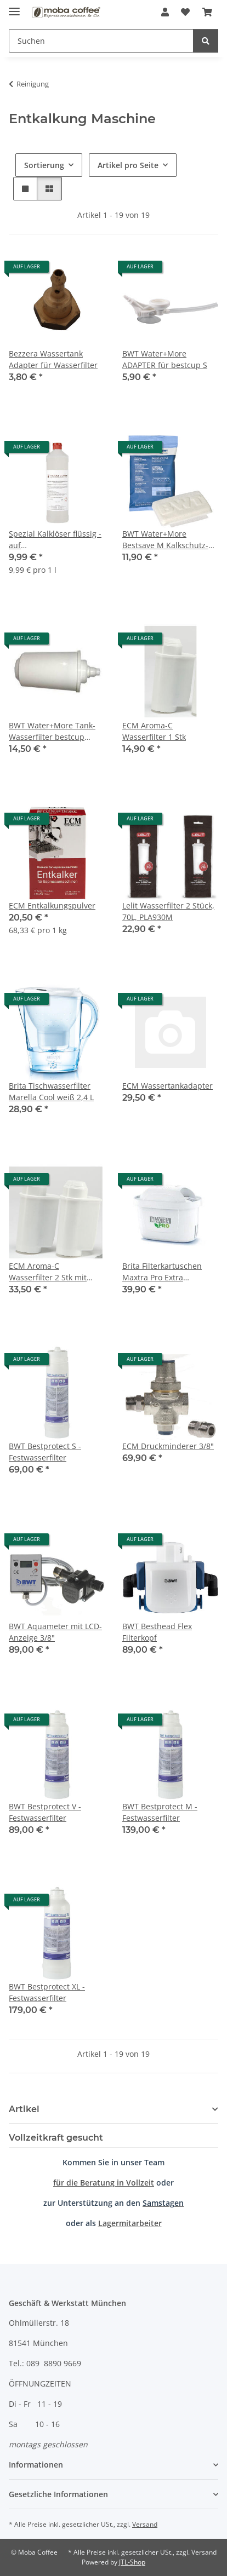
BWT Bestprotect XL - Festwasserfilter (47, 1992)
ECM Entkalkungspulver (52, 905)
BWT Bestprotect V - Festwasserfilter (45, 1812)
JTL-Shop (132, 2562)
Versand (144, 2524)
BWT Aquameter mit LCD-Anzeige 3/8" (55, 1632)
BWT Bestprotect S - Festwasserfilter (45, 1452)
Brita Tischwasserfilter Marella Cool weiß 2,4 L (51, 1091)
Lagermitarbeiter (130, 2223)
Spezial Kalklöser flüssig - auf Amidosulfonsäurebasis (55, 539)
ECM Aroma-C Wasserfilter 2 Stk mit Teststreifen (48, 1272)
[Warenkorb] (207, 12)
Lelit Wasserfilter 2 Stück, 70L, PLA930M (168, 911)
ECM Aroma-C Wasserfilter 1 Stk (154, 731)
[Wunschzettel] (185, 12)
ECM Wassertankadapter (167, 1085)
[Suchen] (101, 41)
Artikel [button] (24, 2109)
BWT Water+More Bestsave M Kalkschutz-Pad (165, 539)
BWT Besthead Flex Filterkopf (157, 1632)
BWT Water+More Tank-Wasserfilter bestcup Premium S (52, 731)
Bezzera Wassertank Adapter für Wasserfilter (53, 359)
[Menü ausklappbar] (14, 7)
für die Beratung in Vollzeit (103, 2182)
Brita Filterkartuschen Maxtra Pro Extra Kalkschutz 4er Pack (162, 1272)
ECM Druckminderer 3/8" (168, 1446)
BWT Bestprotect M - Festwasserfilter (159, 1812)
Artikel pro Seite (128, 165)
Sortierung (44, 165)
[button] (165, 12)
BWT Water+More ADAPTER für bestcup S (164, 359)
